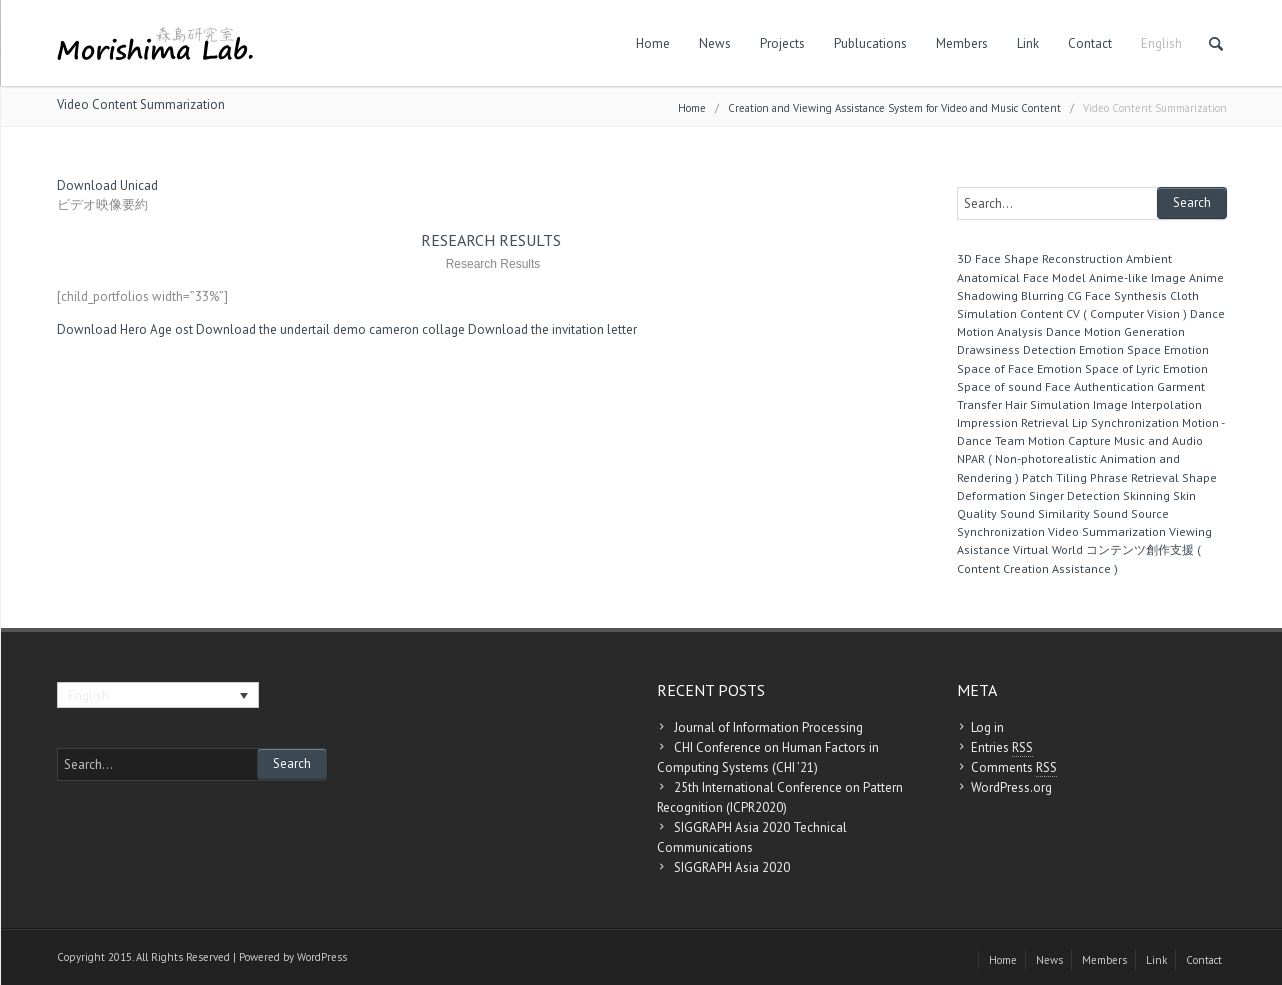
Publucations (870, 43)
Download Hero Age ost (125, 329)
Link (1028, 43)
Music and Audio (1158, 440)
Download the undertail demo (281, 329)
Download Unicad (107, 185)
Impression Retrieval (1013, 422)
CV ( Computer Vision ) (1126, 313)
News (715, 43)
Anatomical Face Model (1021, 277)
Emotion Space (1120, 349)
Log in (987, 727)
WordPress (322, 957)
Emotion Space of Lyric (1098, 368)
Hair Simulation (1047, 404)
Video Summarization (1107, 531)
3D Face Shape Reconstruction (1040, 258)
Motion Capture (1069, 440)
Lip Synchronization (1125, 422)
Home (653, 43)
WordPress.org (1011, 787)
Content (1041, 313)
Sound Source (1131, 513)
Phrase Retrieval (1134, 477)
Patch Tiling (1054, 477)
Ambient (1149, 258)
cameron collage (417, 329)
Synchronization (1001, 531)
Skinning (1146, 495)
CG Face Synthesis (1117, 295)
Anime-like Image (1137, 277)
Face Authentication (1099, 386)
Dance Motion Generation (1115, 331)
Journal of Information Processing (768, 727)
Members (962, 43)
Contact (1090, 43)
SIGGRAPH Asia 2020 (732, 867)
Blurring (1042, 295)
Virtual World (1048, 549)
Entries (1002, 748)
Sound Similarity (1045, 513)
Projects (782, 43)
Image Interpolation (1147, 404)
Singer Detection (1074, 495)
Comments (1014, 768)
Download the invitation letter (552, 329)
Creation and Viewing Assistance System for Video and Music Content (894, 108)
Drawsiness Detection (1016, 349)
